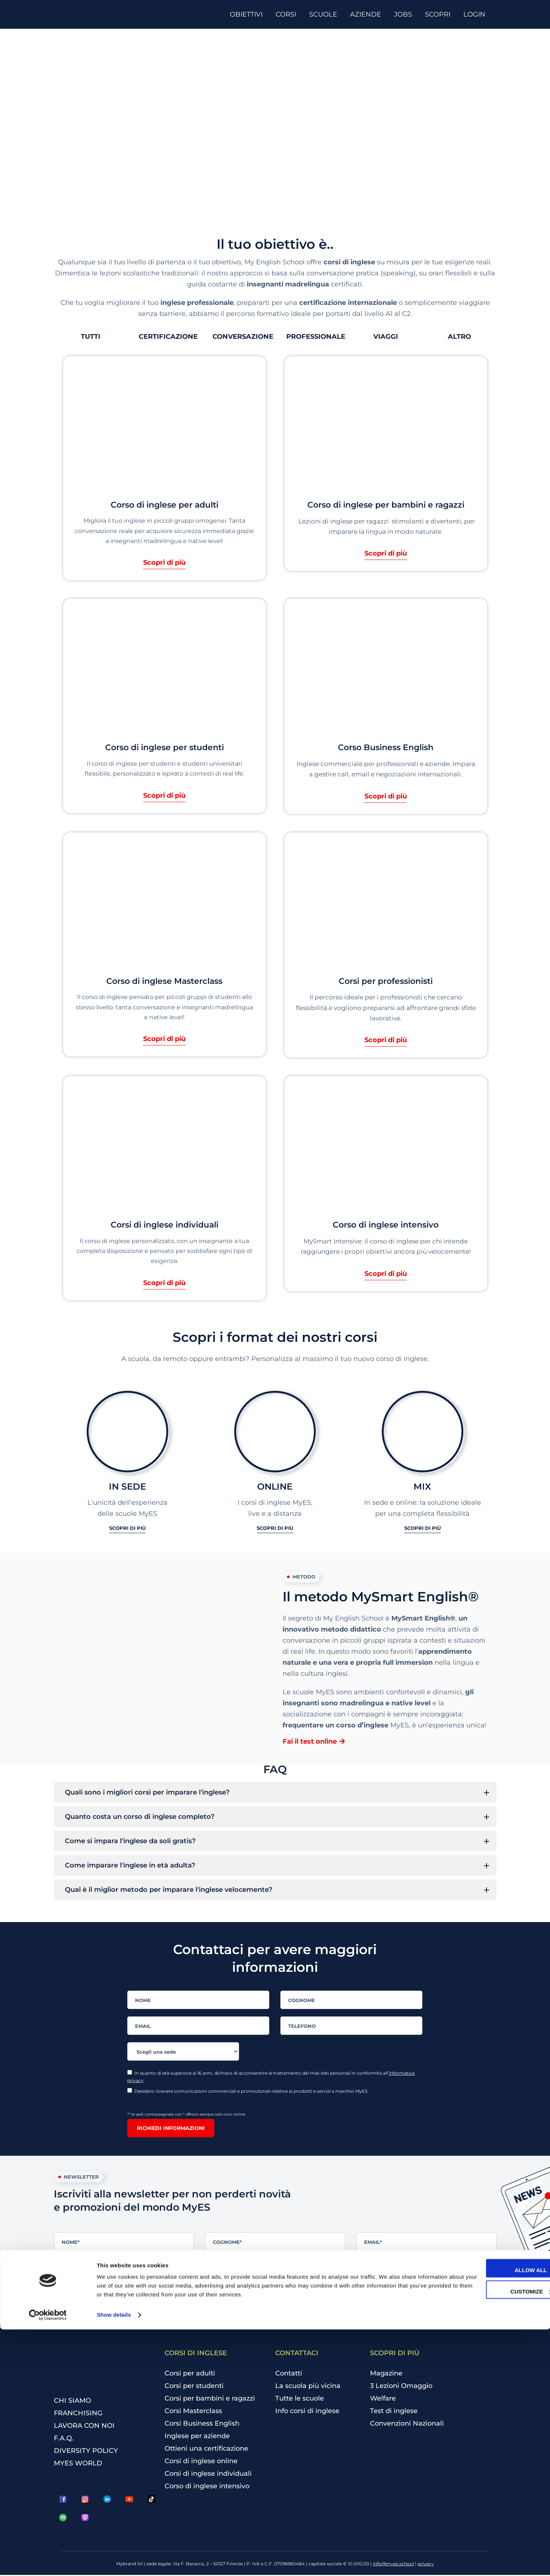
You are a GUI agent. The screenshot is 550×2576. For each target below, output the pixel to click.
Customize (488, 2538)
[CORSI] (288, 14)
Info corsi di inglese (307, 2412)
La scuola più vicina (307, 2387)
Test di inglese (394, 2412)
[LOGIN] (477, 14)
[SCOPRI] (440, 14)
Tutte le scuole (299, 2400)
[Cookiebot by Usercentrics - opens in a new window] (47, 2561)
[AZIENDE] (368, 14)
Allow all (488, 2517)
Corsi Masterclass (193, 2412)
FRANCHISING (78, 2414)
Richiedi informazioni (171, 2129)
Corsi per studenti (194, 2387)
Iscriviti (76, 2308)
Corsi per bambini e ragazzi (210, 2400)
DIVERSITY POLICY (86, 2452)
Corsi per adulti (190, 2375)
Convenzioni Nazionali (407, 2425)
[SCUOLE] (325, 14)
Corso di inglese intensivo (207, 2487)
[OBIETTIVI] (249, 14)
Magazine (386, 2375)
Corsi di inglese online (201, 2462)
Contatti (288, 2375)
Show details (114, 2561)
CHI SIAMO (72, 2402)
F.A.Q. (63, 2439)
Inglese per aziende (197, 2437)
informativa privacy (336, 2264)
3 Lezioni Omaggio (401, 2387)
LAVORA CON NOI (84, 2427)
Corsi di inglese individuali (208, 2475)
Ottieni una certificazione (206, 2450)
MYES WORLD (78, 2464)
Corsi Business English (202, 2425)
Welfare (383, 2400)
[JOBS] (405, 14)
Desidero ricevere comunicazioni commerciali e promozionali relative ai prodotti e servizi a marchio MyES (248, 2092)
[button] (90, 337)
